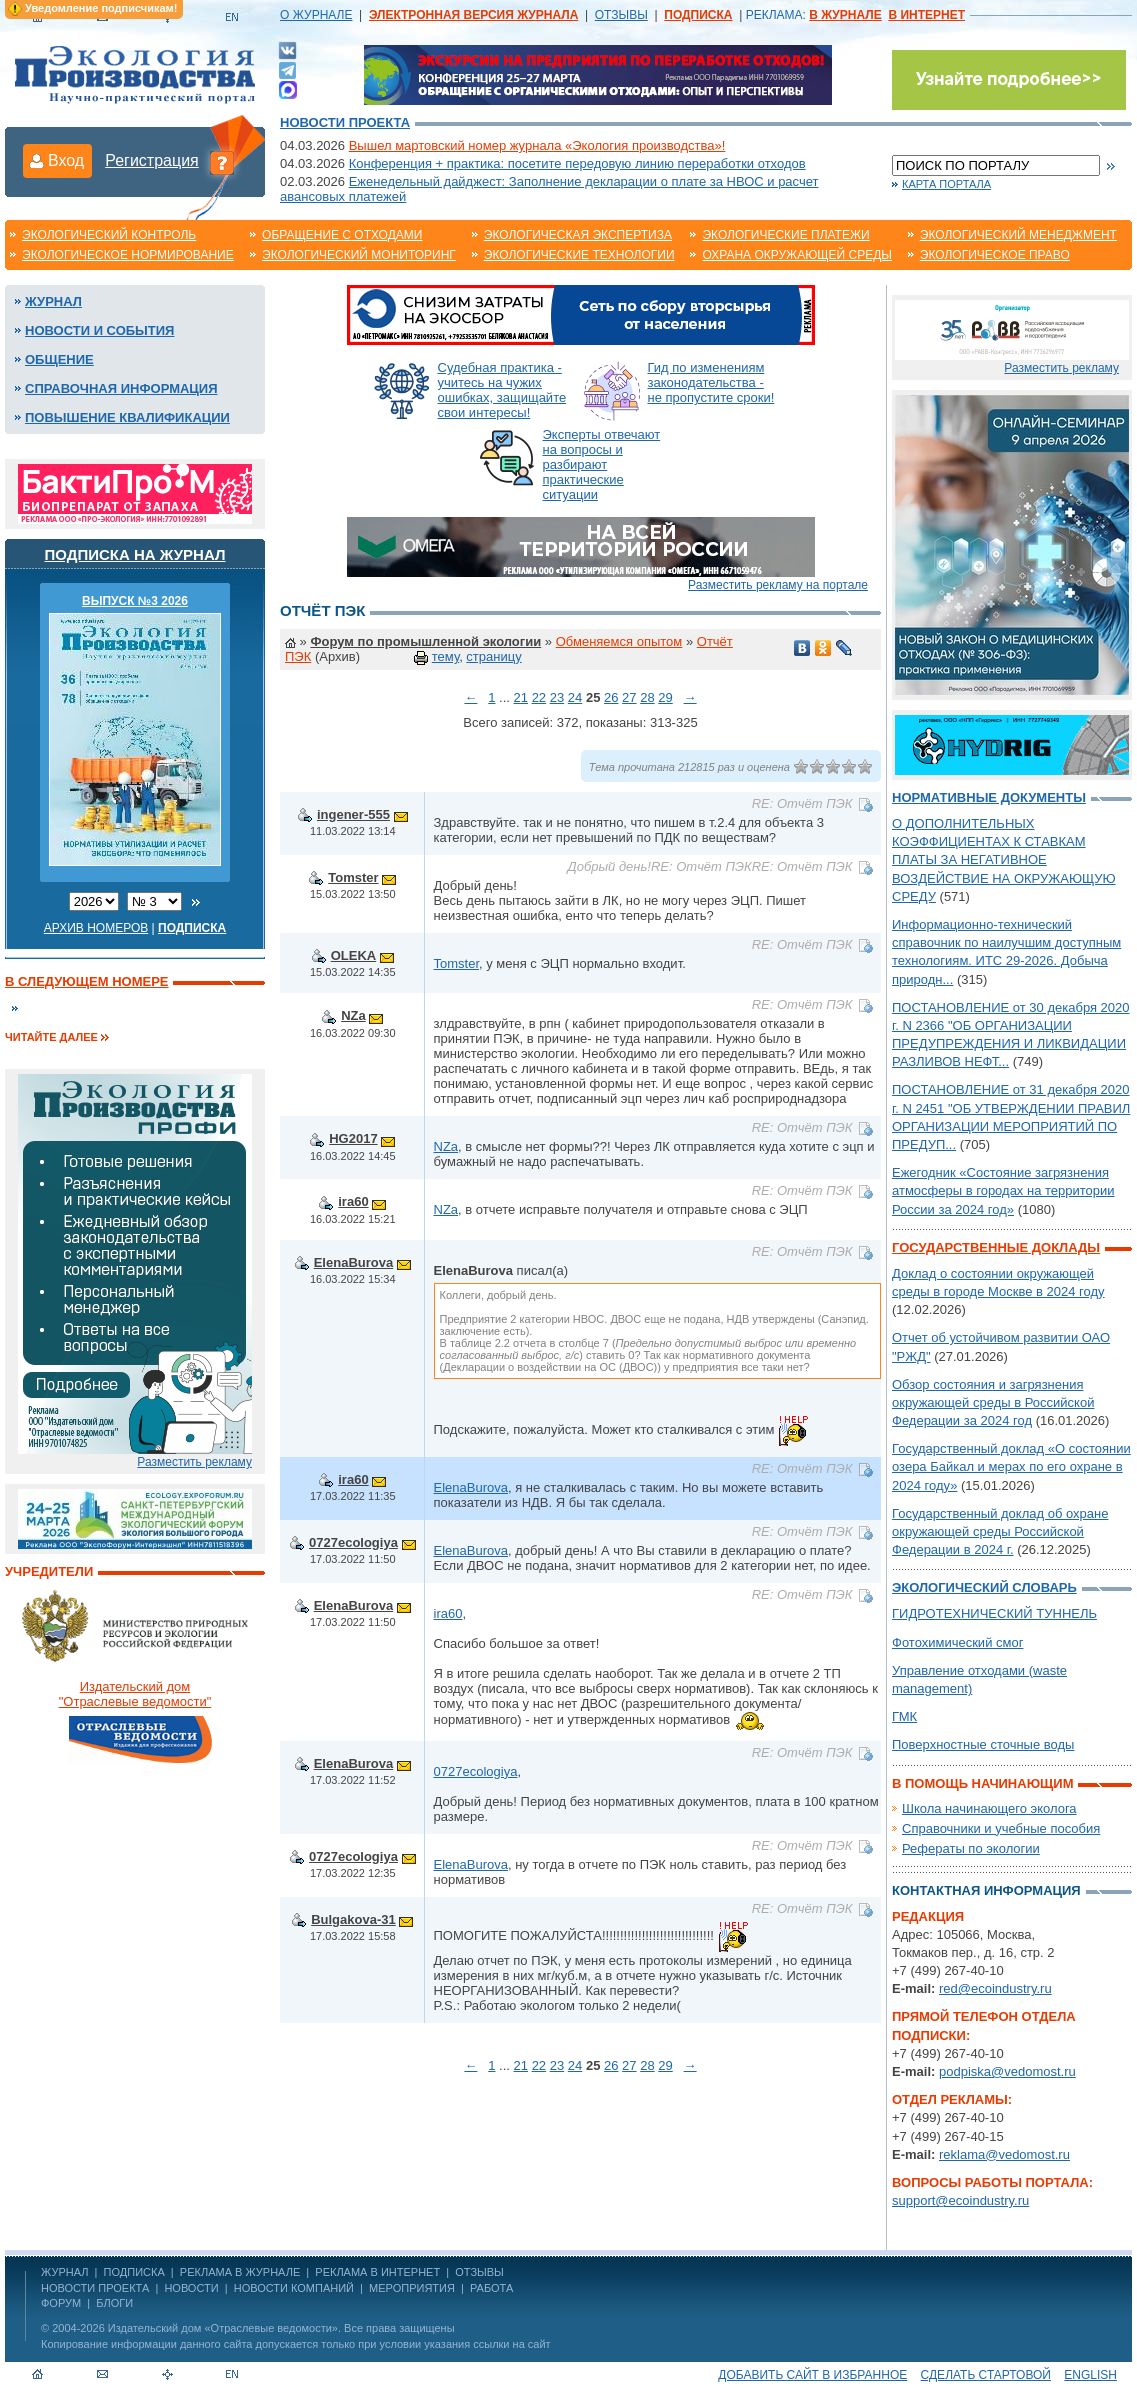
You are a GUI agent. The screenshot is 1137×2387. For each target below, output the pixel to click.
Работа (491, 2288)
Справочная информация (121, 388)
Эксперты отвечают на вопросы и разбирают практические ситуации (602, 464)
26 (611, 697)
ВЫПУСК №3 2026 (135, 601)
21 (521, 697)
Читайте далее (51, 1037)
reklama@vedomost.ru (1004, 2154)
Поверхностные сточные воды (983, 1744)
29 (665, 697)
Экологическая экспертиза (578, 235)
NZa (353, 1015)
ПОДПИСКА (134, 2272)
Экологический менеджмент (1018, 235)
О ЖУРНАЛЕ (316, 15)
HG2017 (353, 1138)
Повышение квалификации (127, 417)
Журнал (53, 301)
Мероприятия (412, 2288)
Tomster (353, 877)
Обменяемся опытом (619, 641)
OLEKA (354, 955)
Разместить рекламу (194, 1462)
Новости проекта (345, 122)
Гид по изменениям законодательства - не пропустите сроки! (711, 382)
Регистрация (152, 160)
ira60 (353, 1201)
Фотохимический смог (957, 1642)
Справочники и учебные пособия (1001, 1828)
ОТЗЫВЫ (621, 15)
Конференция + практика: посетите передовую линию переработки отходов (577, 163)
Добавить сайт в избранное (812, 2375)
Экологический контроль (109, 235)
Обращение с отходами (342, 235)
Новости (191, 2288)
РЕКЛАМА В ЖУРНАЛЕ (240, 2272)
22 (539, 697)
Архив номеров (96, 928)
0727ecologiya (353, 1542)
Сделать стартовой (986, 2375)
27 (629, 697)
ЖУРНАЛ (64, 2272)
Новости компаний (294, 2288)
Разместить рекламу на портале (778, 585)
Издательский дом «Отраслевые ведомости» (223, 2328)
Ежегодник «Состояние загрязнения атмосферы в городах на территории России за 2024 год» (1003, 1190)
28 (647, 697)
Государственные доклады (996, 1247)
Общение (59, 359)
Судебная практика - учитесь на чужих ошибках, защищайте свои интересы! (502, 390)
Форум (61, 2303)
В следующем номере (86, 981)
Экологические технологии (579, 255)
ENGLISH (1090, 2375)
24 (575, 697)
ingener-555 (353, 814)
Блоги (114, 2303)
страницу (493, 656)
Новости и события (99, 330)
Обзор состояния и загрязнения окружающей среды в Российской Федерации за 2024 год (993, 1402)
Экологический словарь (984, 1587)
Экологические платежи (785, 235)
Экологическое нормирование (128, 255)
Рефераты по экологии (971, 1848)
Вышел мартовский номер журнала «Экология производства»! (537, 145)
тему (445, 656)
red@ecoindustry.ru (995, 1988)
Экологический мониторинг (359, 255)
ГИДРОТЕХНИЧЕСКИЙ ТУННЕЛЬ (994, 1613)
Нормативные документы (989, 797)
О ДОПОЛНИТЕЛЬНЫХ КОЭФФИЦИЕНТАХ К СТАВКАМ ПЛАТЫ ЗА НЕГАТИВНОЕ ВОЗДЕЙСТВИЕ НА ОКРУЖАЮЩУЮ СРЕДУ (1004, 860)
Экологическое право (995, 255)
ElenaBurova (353, 1262)
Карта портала (946, 184)
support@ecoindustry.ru (960, 2200)
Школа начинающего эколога (989, 1808)
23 (557, 697)
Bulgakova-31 (353, 1919)
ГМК (904, 1716)
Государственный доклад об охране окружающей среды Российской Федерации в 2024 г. (1000, 1531)
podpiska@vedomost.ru (1007, 2071)
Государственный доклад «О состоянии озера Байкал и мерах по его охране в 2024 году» (1011, 1466)
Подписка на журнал (135, 554)
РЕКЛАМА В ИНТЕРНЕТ (377, 2272)
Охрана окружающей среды (797, 255)
